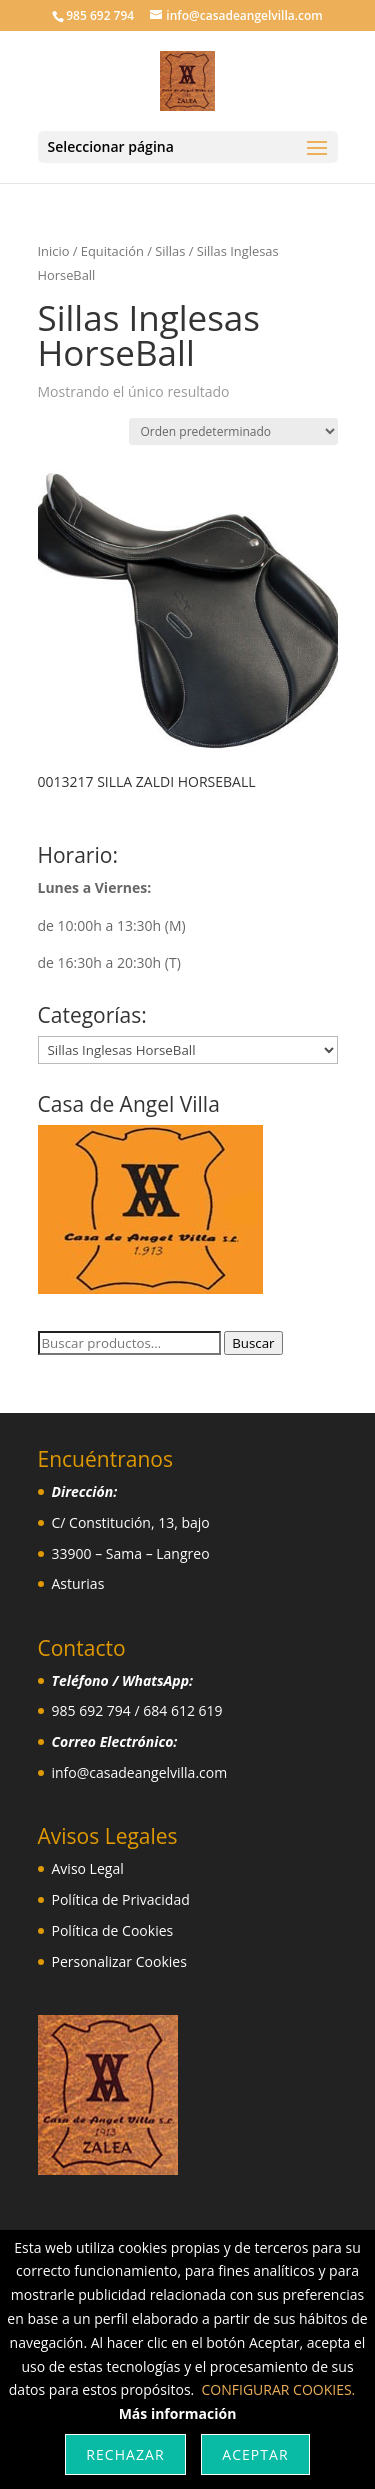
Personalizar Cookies (119, 1961)
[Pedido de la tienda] (233, 431)
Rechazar (125, 2454)
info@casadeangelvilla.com (140, 1772)
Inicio (54, 251)
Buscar (253, 1343)
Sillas (170, 251)
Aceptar (255, 2454)
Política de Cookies (113, 1930)
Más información (178, 2413)
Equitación (112, 251)
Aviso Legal (88, 1868)
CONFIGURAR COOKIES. (279, 2389)
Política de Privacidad (121, 1899)
